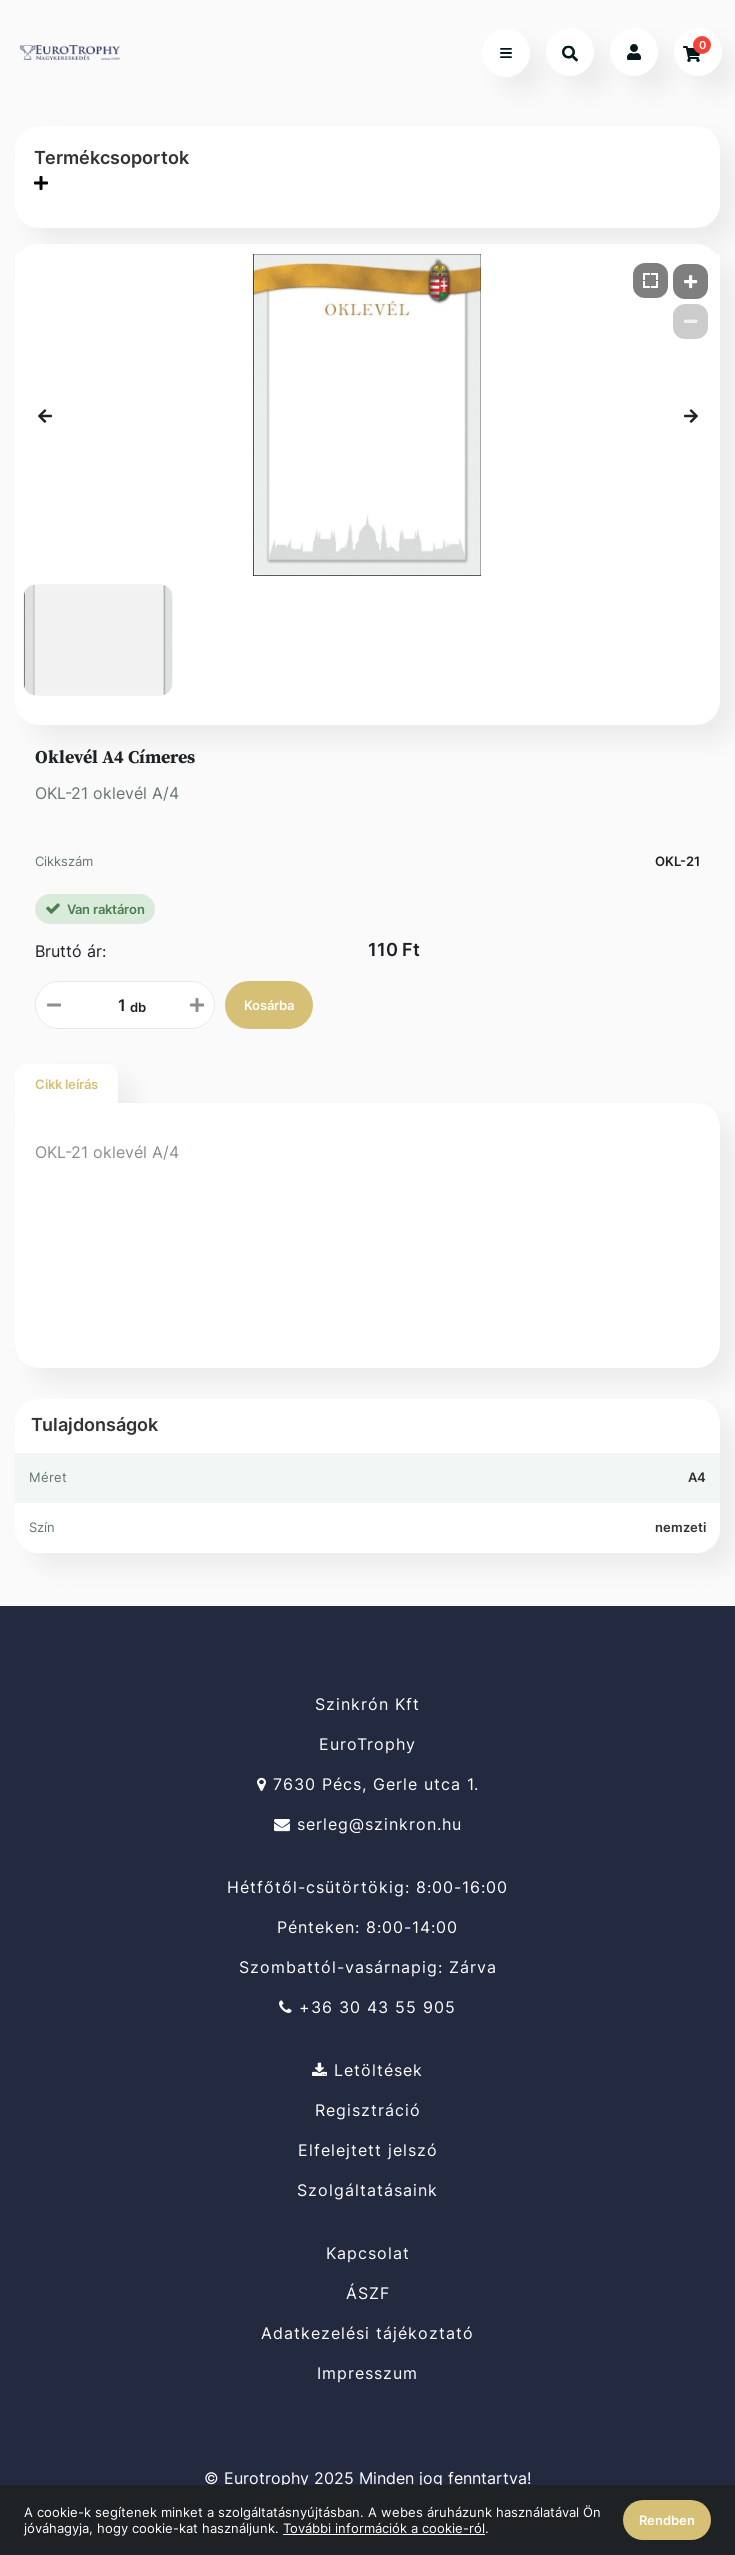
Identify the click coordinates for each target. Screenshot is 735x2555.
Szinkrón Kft (367, 1704)
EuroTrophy (367, 1744)
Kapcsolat (368, 2253)
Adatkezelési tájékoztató (367, 2333)
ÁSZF (368, 2293)
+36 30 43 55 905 (367, 2007)
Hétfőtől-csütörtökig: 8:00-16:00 (367, 1887)
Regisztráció (368, 2110)
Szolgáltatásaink (367, 2190)
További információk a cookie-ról (384, 2528)
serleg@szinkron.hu (368, 1824)
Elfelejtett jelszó (368, 2150)
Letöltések (367, 2070)
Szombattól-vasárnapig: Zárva (368, 1967)
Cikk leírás (66, 1084)
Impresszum (367, 2373)
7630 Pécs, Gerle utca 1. (368, 1784)
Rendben (667, 2520)
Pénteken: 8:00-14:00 (367, 1927)
